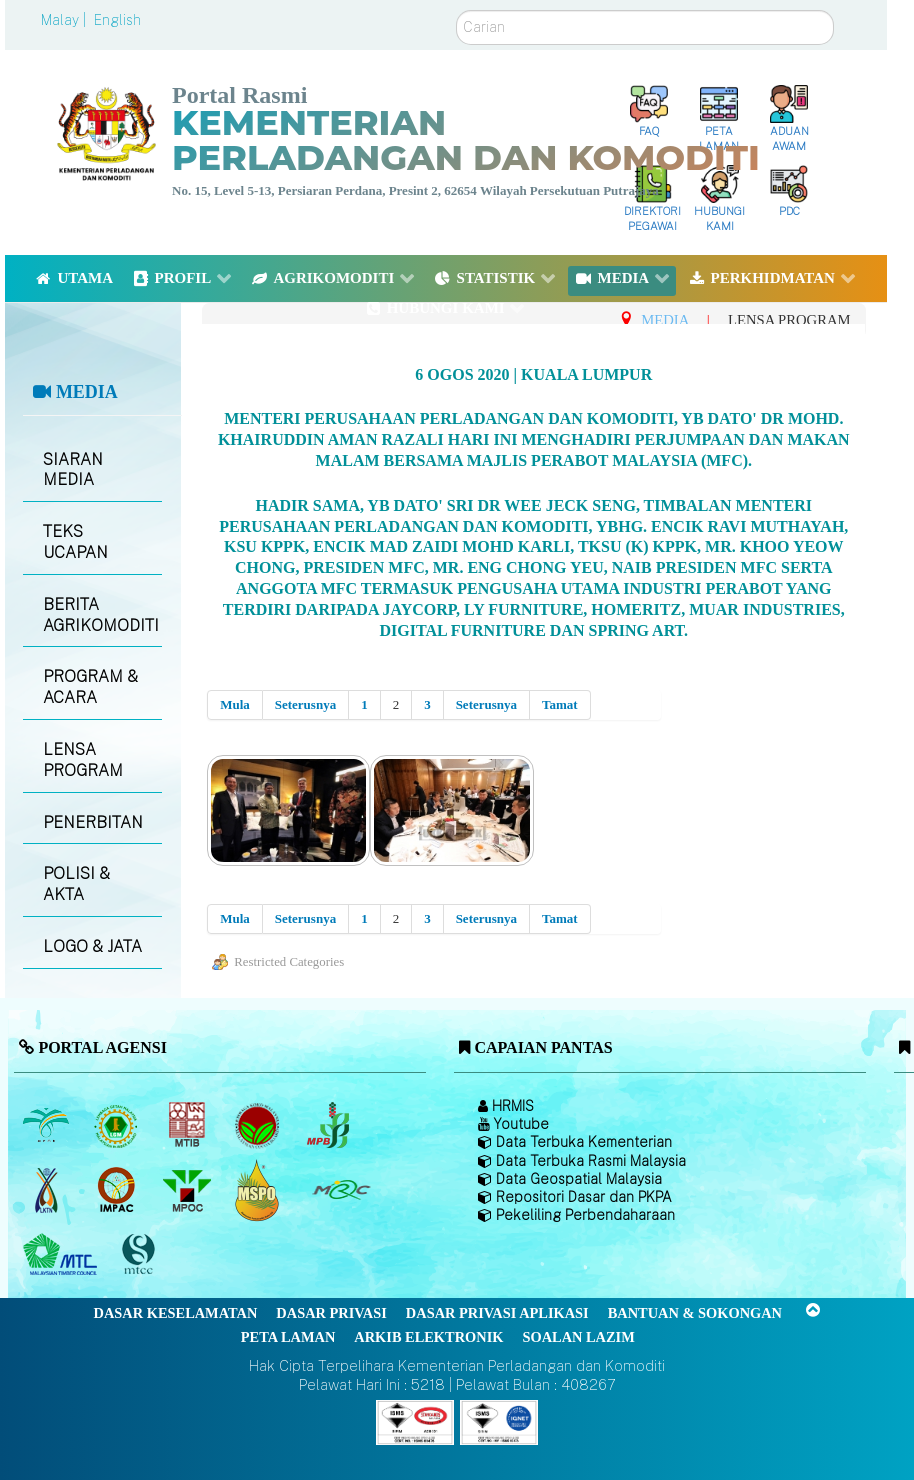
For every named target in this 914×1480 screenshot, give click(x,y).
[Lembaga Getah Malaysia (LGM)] (118, 1125)
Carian (456, 10)
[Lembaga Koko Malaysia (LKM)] (259, 1125)
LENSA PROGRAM (83, 760)
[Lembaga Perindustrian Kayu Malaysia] (188, 1125)
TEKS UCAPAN (75, 542)
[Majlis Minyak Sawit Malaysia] (188, 1190)
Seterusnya (305, 704)
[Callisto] (415, 1420)
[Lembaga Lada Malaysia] (329, 1125)
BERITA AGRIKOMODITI (101, 615)
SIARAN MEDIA (73, 470)
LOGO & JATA (92, 946)
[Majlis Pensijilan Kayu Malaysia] (141, 1255)
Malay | (65, 20)
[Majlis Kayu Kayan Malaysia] (62, 1255)
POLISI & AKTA (76, 884)
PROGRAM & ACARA (90, 687)
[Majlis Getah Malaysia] (340, 1190)
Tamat (560, 704)
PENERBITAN (93, 822)
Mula (235, 704)
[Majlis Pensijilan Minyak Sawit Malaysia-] (259, 1190)
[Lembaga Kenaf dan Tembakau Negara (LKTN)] (47, 1190)
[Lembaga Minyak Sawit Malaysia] (47, 1125)
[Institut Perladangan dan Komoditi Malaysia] (118, 1190)
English (117, 20)
